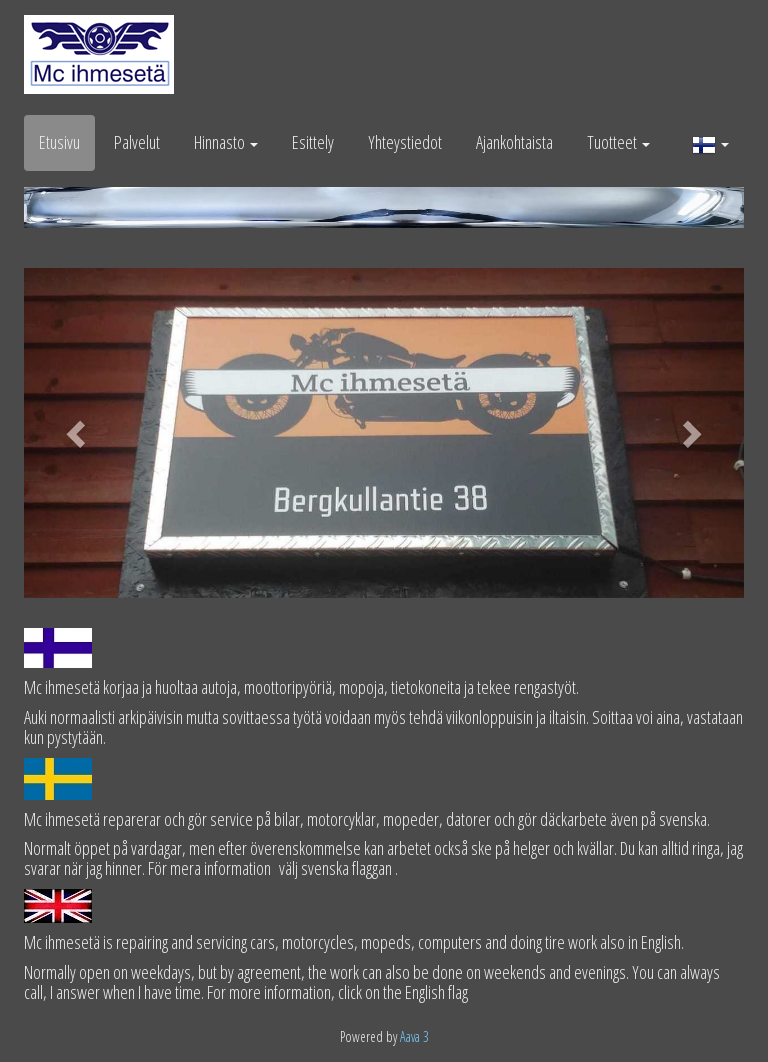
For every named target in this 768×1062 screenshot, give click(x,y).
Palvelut (137, 142)
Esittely (313, 142)
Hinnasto (226, 142)
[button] (710, 143)
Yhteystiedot (405, 142)
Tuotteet (618, 142)
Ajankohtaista (514, 142)
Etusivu (59, 142)
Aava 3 (414, 1036)
